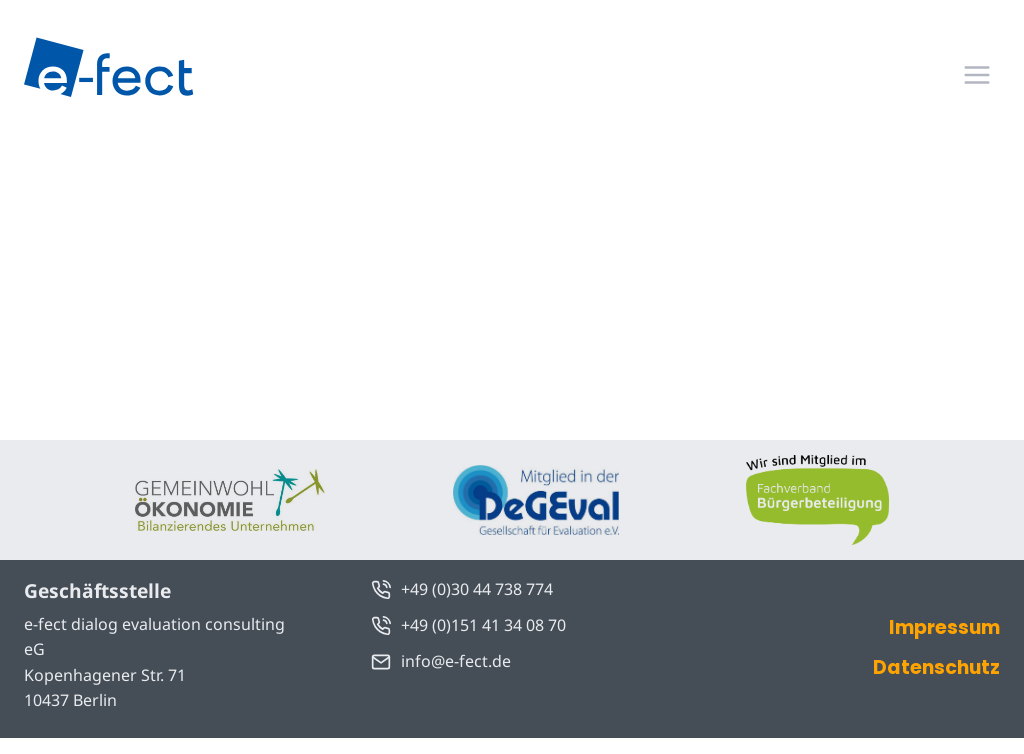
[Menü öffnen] (976, 74)
